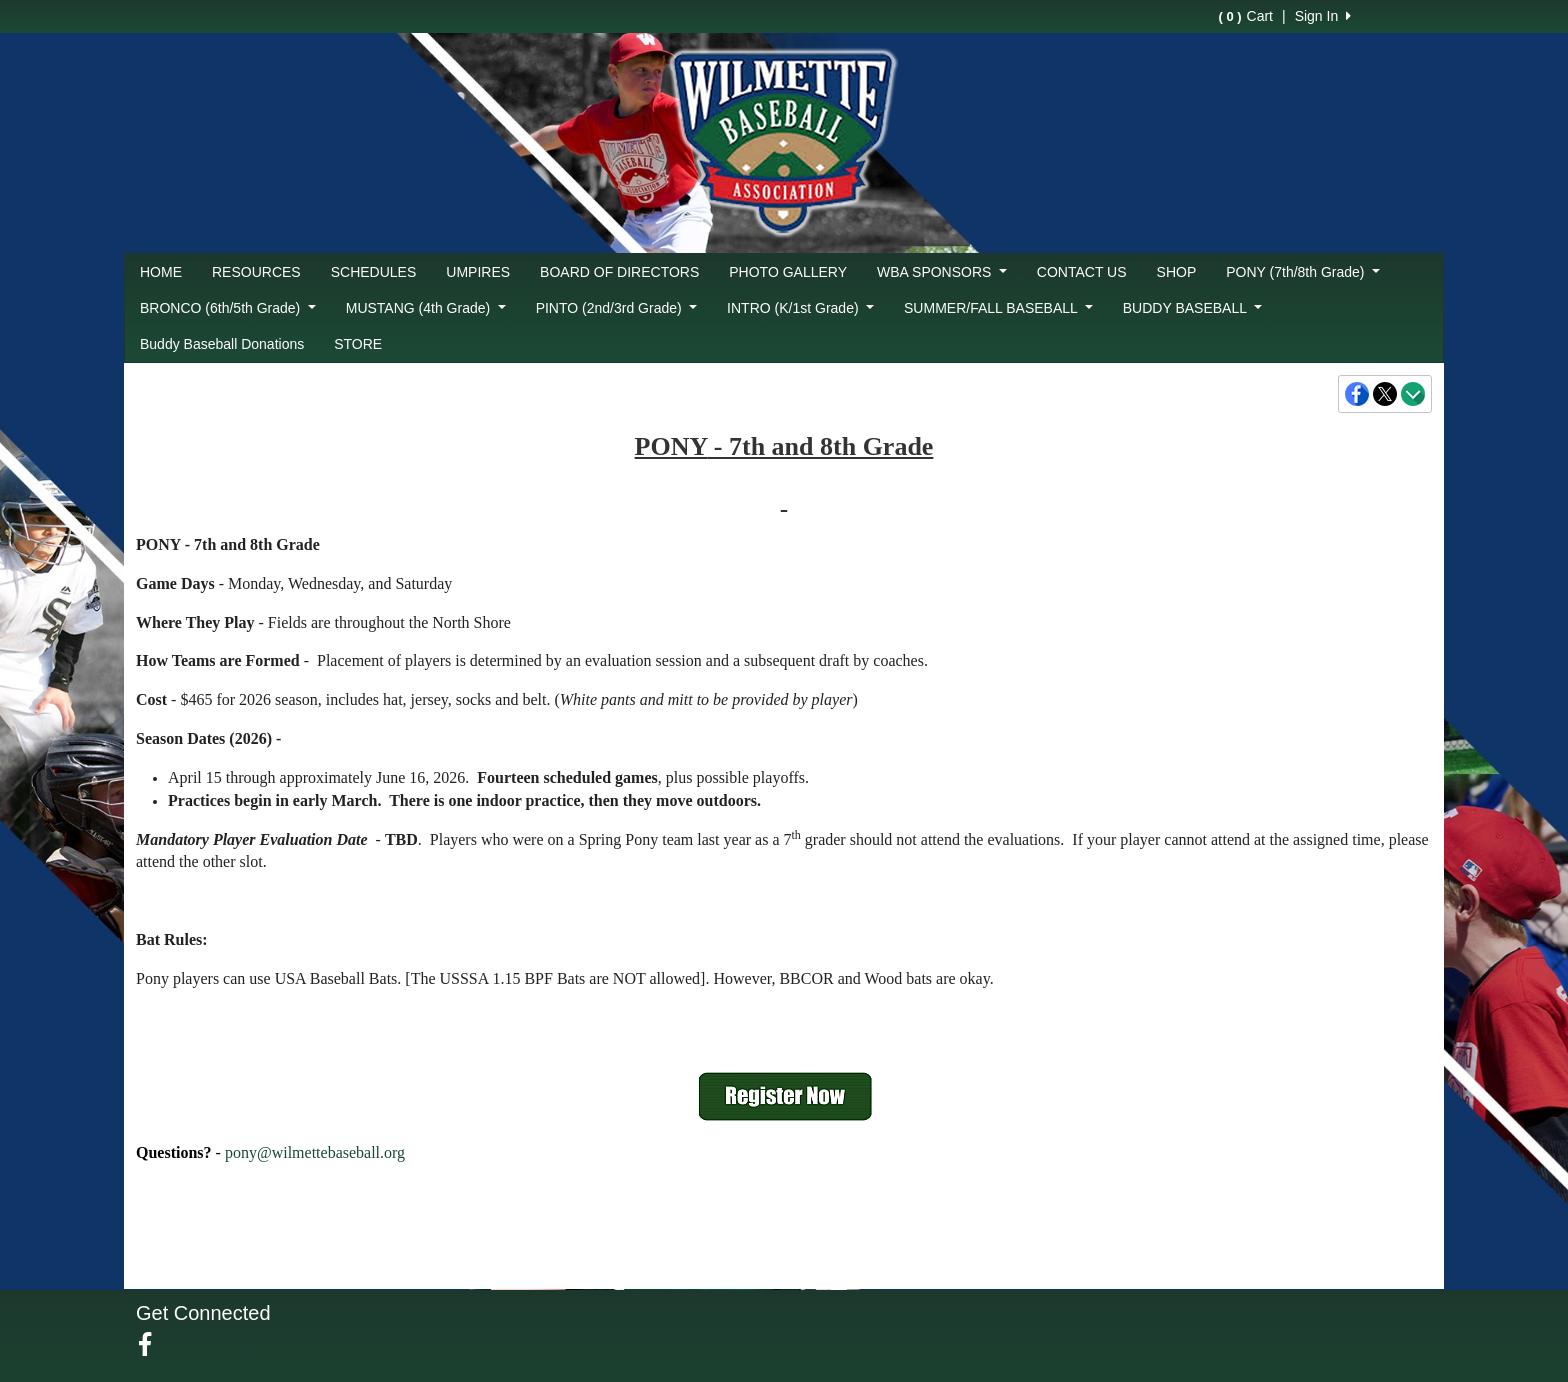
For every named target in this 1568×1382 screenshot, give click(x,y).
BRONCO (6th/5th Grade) (228, 308)
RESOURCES (256, 272)
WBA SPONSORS (942, 272)
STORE (358, 344)
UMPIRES (478, 272)
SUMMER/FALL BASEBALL (998, 308)
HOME (161, 272)
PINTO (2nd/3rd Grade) (616, 308)
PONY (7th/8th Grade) (1303, 272)
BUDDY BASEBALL (1192, 308)
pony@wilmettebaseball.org (315, 1152)
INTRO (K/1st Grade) (800, 308)
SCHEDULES (374, 272)
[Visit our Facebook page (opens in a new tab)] (152, 1345)
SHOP (1177, 272)
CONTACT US (1082, 272)
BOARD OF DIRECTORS (619, 272)
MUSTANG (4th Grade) (426, 308)
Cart (1246, 16)
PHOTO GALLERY (788, 272)
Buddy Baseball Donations (222, 344)
